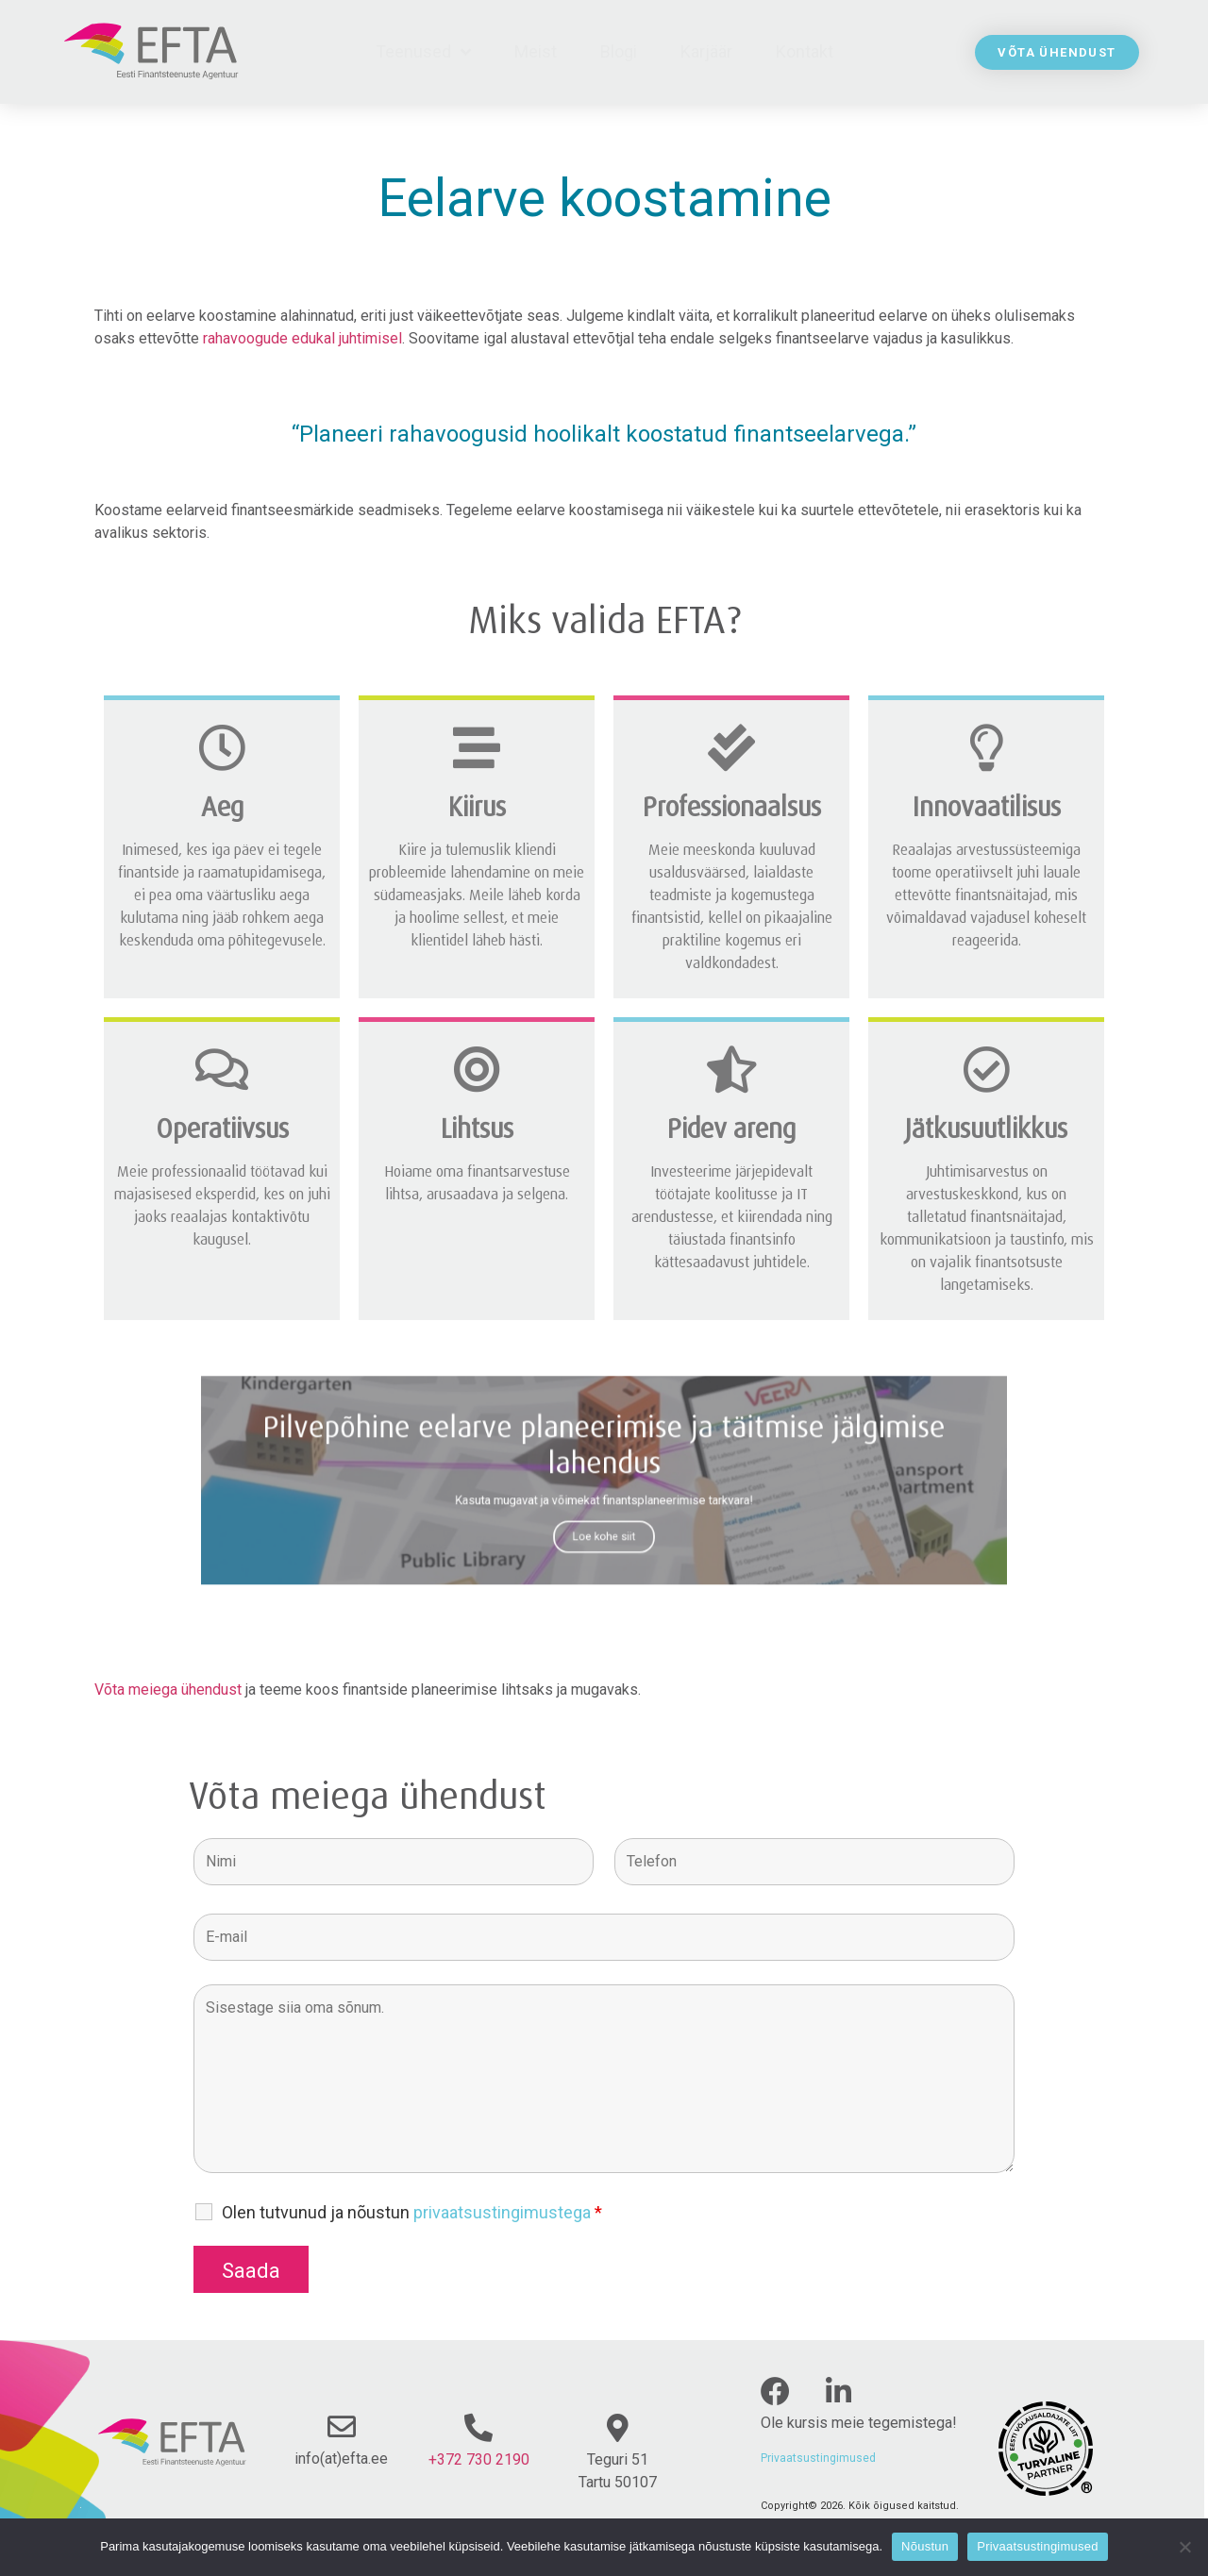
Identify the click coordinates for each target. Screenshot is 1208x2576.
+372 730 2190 (478, 2459)
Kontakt (804, 51)
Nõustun (924, 2546)
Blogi (618, 51)
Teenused (423, 52)
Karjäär (706, 51)
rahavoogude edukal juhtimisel (302, 338)
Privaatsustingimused (818, 2458)
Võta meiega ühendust (168, 1689)
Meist (535, 51)
